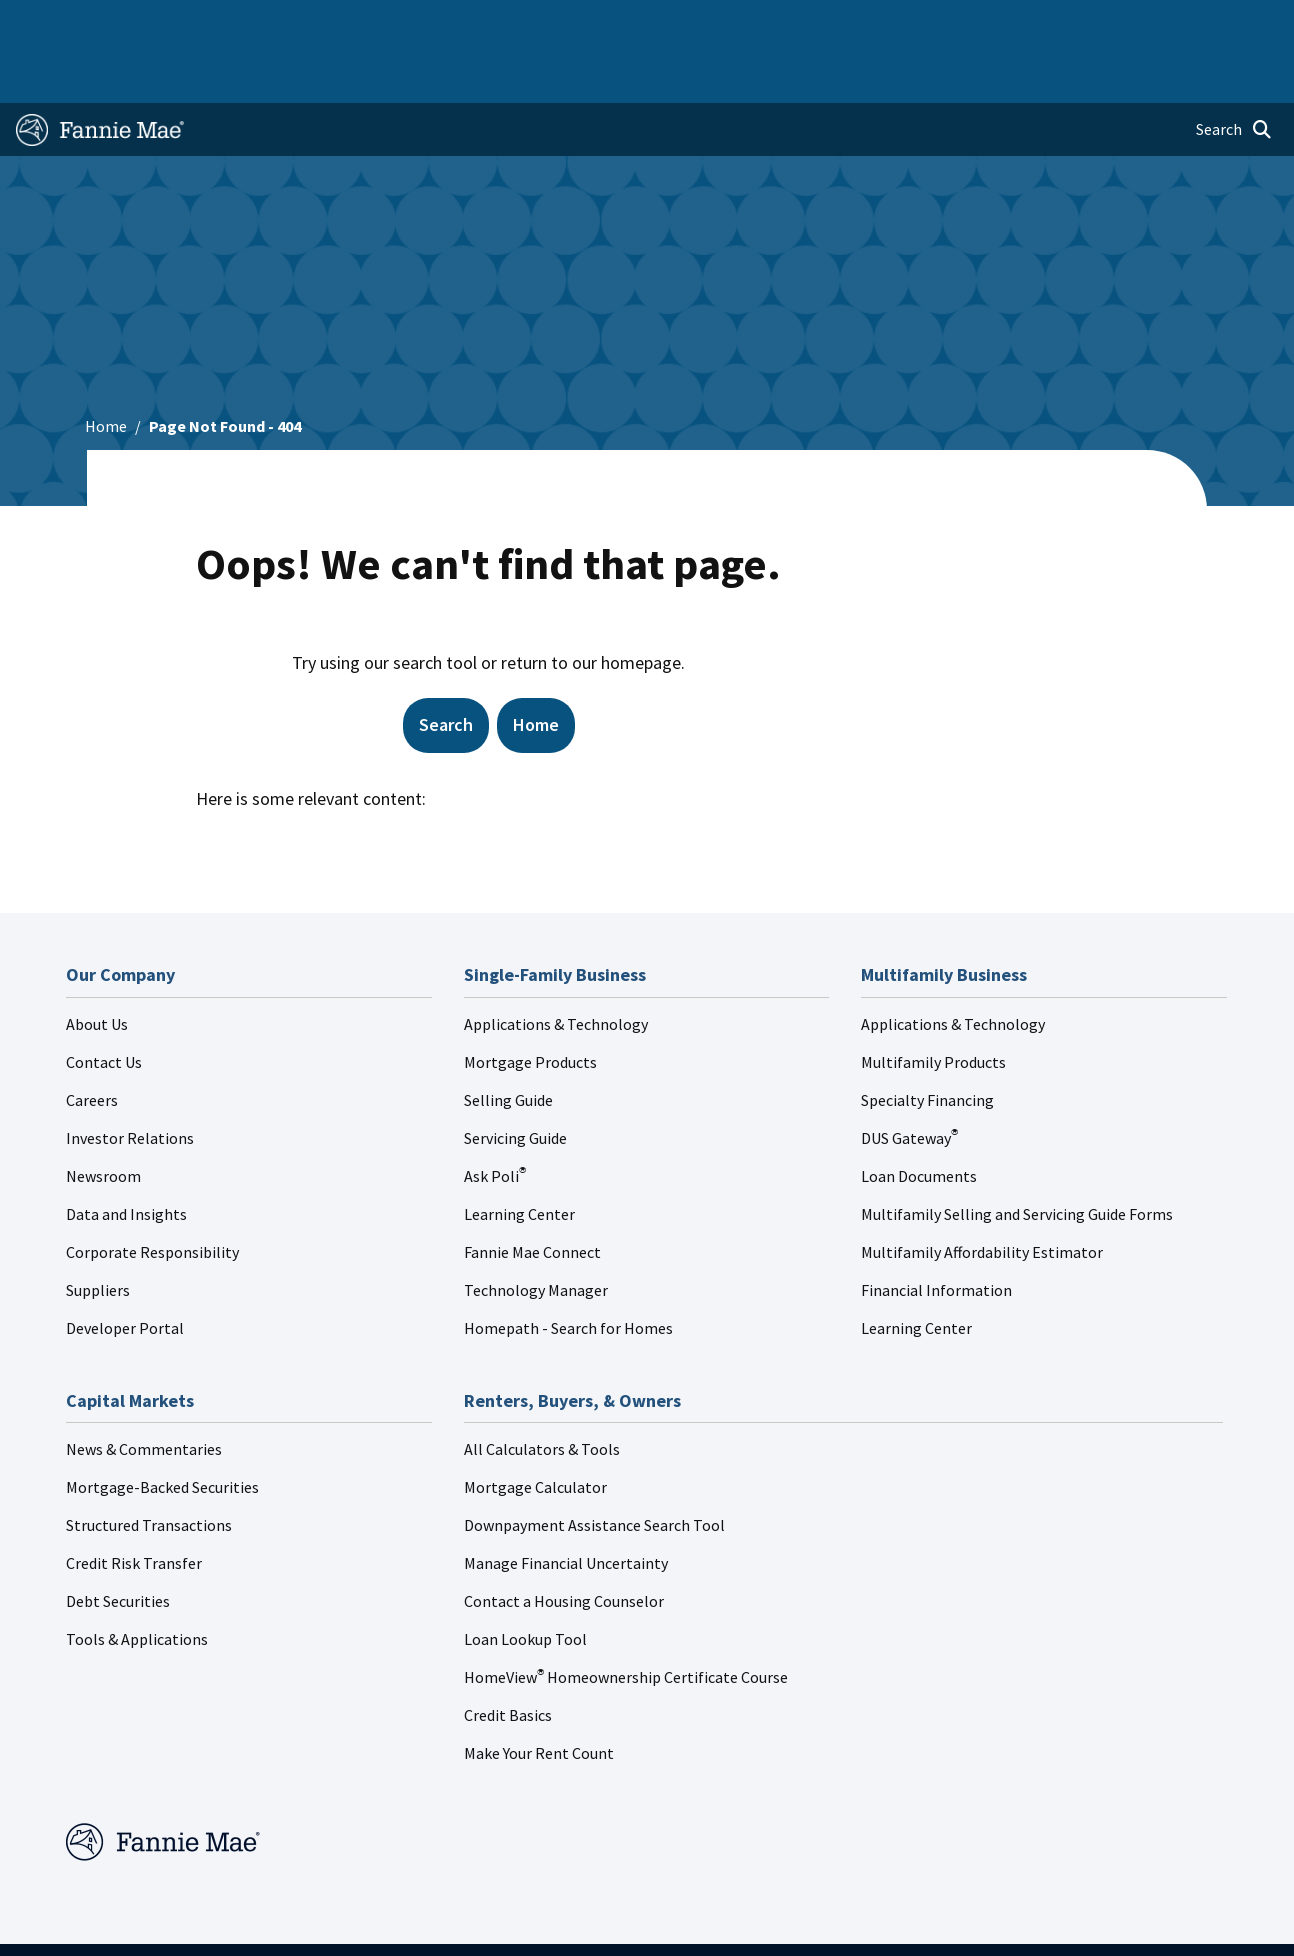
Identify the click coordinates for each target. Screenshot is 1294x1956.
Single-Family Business (155, 22)
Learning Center (519, 1156)
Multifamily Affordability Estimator (982, 1194)
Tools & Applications (137, 1581)
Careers (92, 1042)
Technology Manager (536, 1232)
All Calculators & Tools (542, 1391)
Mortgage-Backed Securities (162, 1429)
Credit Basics (508, 1657)
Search (446, 666)
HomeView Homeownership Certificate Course (626, 1619)
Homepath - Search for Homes (568, 1270)
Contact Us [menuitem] (1233, 22)
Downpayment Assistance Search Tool (594, 1467)
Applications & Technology (556, 966)
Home (45, 22)
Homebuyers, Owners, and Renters (614, 22)
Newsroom (103, 1118)
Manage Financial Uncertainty (566, 1505)
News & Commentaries (144, 1391)
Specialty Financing (927, 1042)
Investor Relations (130, 1080)
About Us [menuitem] (863, 22)
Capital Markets (438, 22)
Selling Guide (508, 1042)
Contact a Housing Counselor (564, 1543)
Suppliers (98, 1232)
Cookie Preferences (992, 1921)
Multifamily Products (933, 1004)
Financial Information (936, 1232)
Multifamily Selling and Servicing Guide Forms (1017, 1156)
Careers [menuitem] (1153, 22)
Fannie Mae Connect (532, 1194)
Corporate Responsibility (152, 1194)
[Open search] (1234, 72)
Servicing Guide (515, 1080)
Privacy (714, 1921)
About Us (97, 966)
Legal (636, 1921)
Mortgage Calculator (535, 1429)
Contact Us (104, 1004)
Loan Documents (919, 1118)
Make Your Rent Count (539, 1695)
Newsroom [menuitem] (1072, 22)
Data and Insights (126, 1156)
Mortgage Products (530, 1004)
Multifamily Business (307, 22)
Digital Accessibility (834, 1921)
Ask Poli (495, 1118)
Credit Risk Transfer (134, 1505)
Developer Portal (125, 1270)
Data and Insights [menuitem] (965, 22)
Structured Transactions (149, 1467)
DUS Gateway (909, 1080)
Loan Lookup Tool (525, 1581)
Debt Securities (118, 1543)
